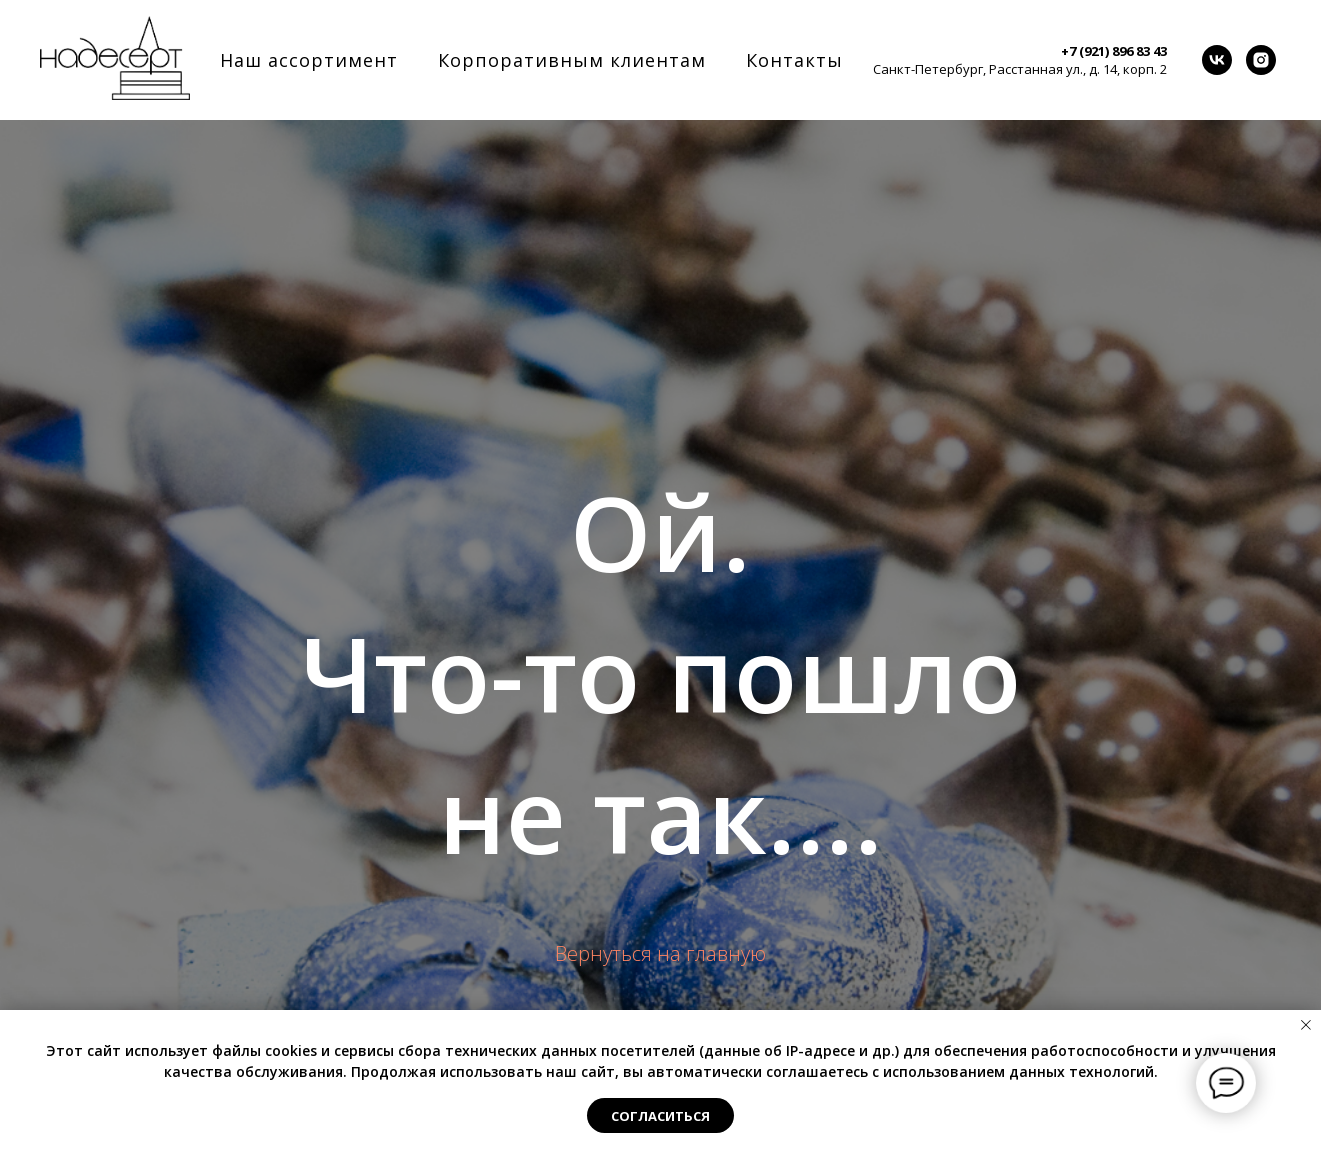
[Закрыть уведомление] (1306, 1025)
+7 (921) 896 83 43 (1114, 51)
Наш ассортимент (309, 60)
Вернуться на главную (660, 953)
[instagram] (1261, 60)
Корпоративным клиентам (572, 60)
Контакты (794, 60)
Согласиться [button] (660, 1116)
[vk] (1217, 60)
